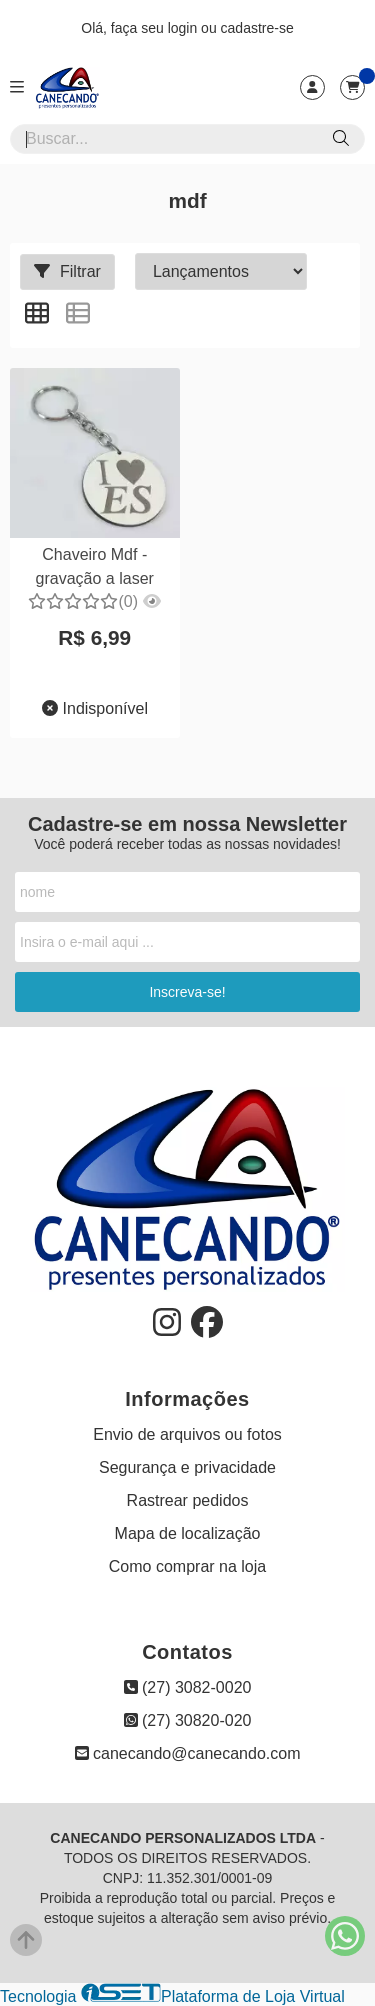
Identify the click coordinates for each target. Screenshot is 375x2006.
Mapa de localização (188, 1533)
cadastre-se (257, 28)
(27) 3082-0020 (188, 1687)
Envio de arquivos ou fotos (187, 1434)
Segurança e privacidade (187, 1467)
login (184, 28)
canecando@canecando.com (188, 1753)
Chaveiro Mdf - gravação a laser (95, 566)
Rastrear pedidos (188, 1500)
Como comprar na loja (187, 1566)
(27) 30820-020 (188, 1720)
